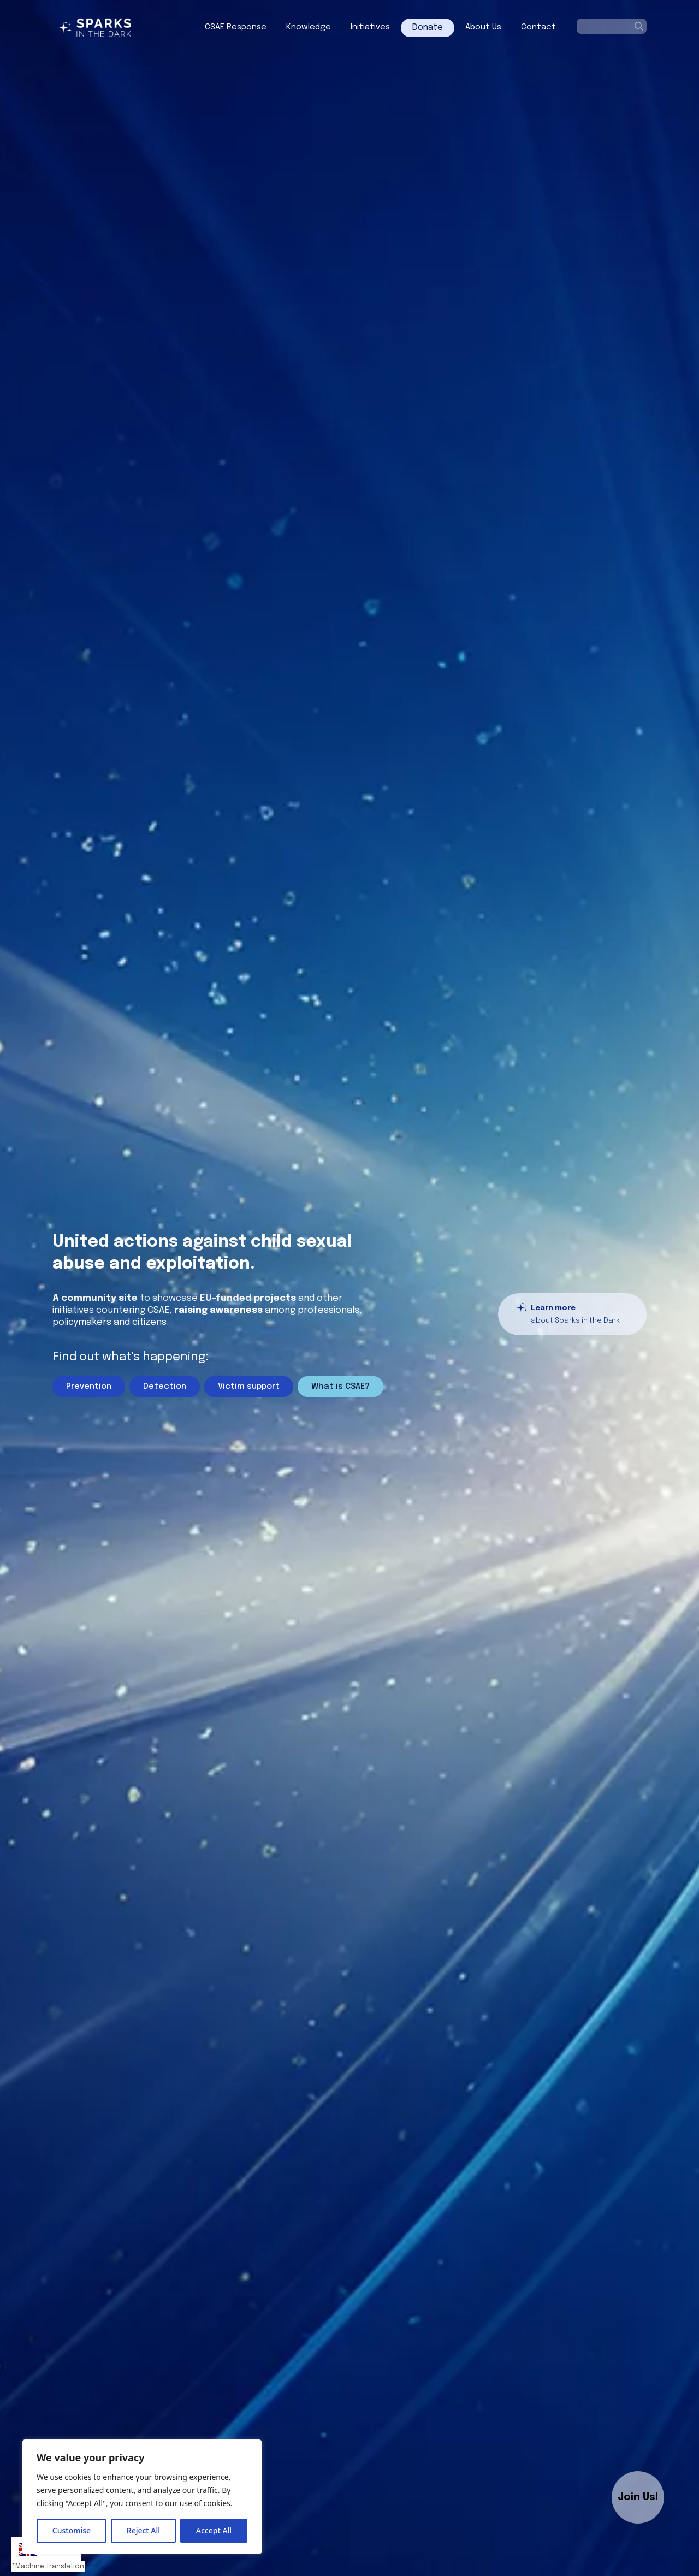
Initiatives (370, 27)
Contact (538, 27)
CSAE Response (235, 27)
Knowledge (308, 27)
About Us (483, 27)
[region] (142, 2496)
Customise (71, 2530)
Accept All (214, 2530)
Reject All (143, 2530)
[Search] (639, 26)
